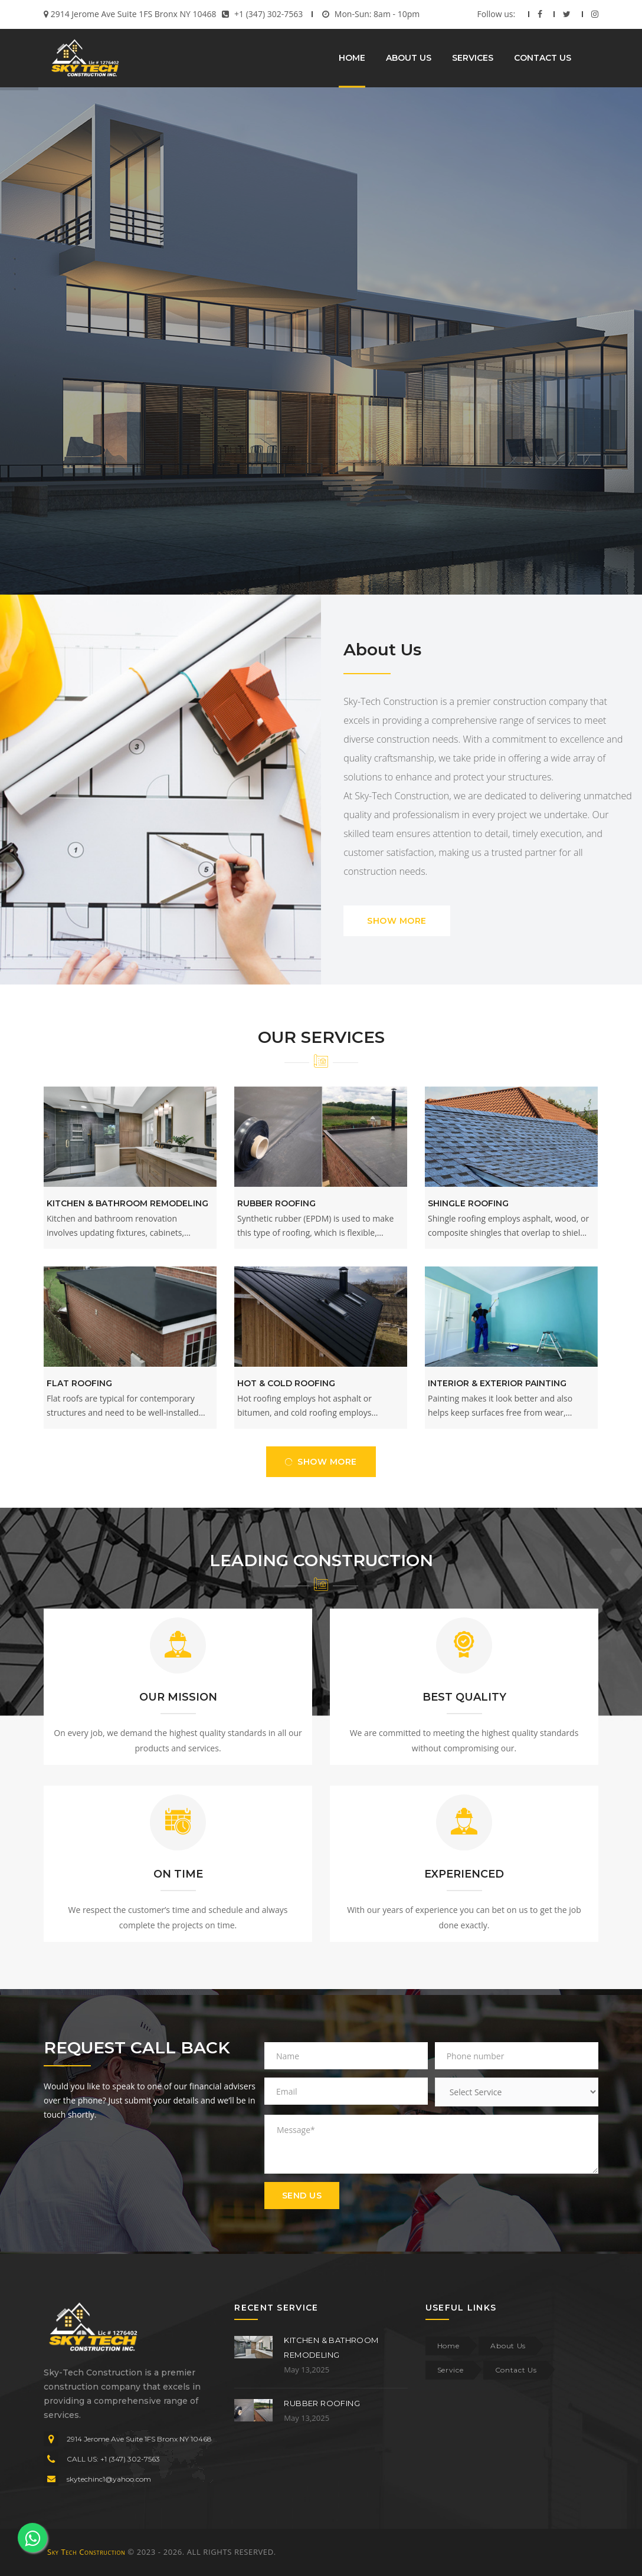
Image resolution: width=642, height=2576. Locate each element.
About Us (508, 2345)
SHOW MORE (397, 920)
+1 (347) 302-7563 (268, 13)
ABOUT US (408, 57)
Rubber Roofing (276, 1203)
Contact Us (516, 2369)
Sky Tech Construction (86, 2552)
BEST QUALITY (464, 1697)
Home (448, 2345)
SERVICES (472, 57)
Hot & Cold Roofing (286, 1383)
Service (450, 2369)
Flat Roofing (79, 1383)
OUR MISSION (178, 1697)
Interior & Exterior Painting (497, 1383)
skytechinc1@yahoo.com (109, 2479)
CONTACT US (542, 57)
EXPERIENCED (464, 1874)
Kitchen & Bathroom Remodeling (127, 1203)
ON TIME (178, 1874)
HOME (352, 57)
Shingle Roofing (468, 1203)
